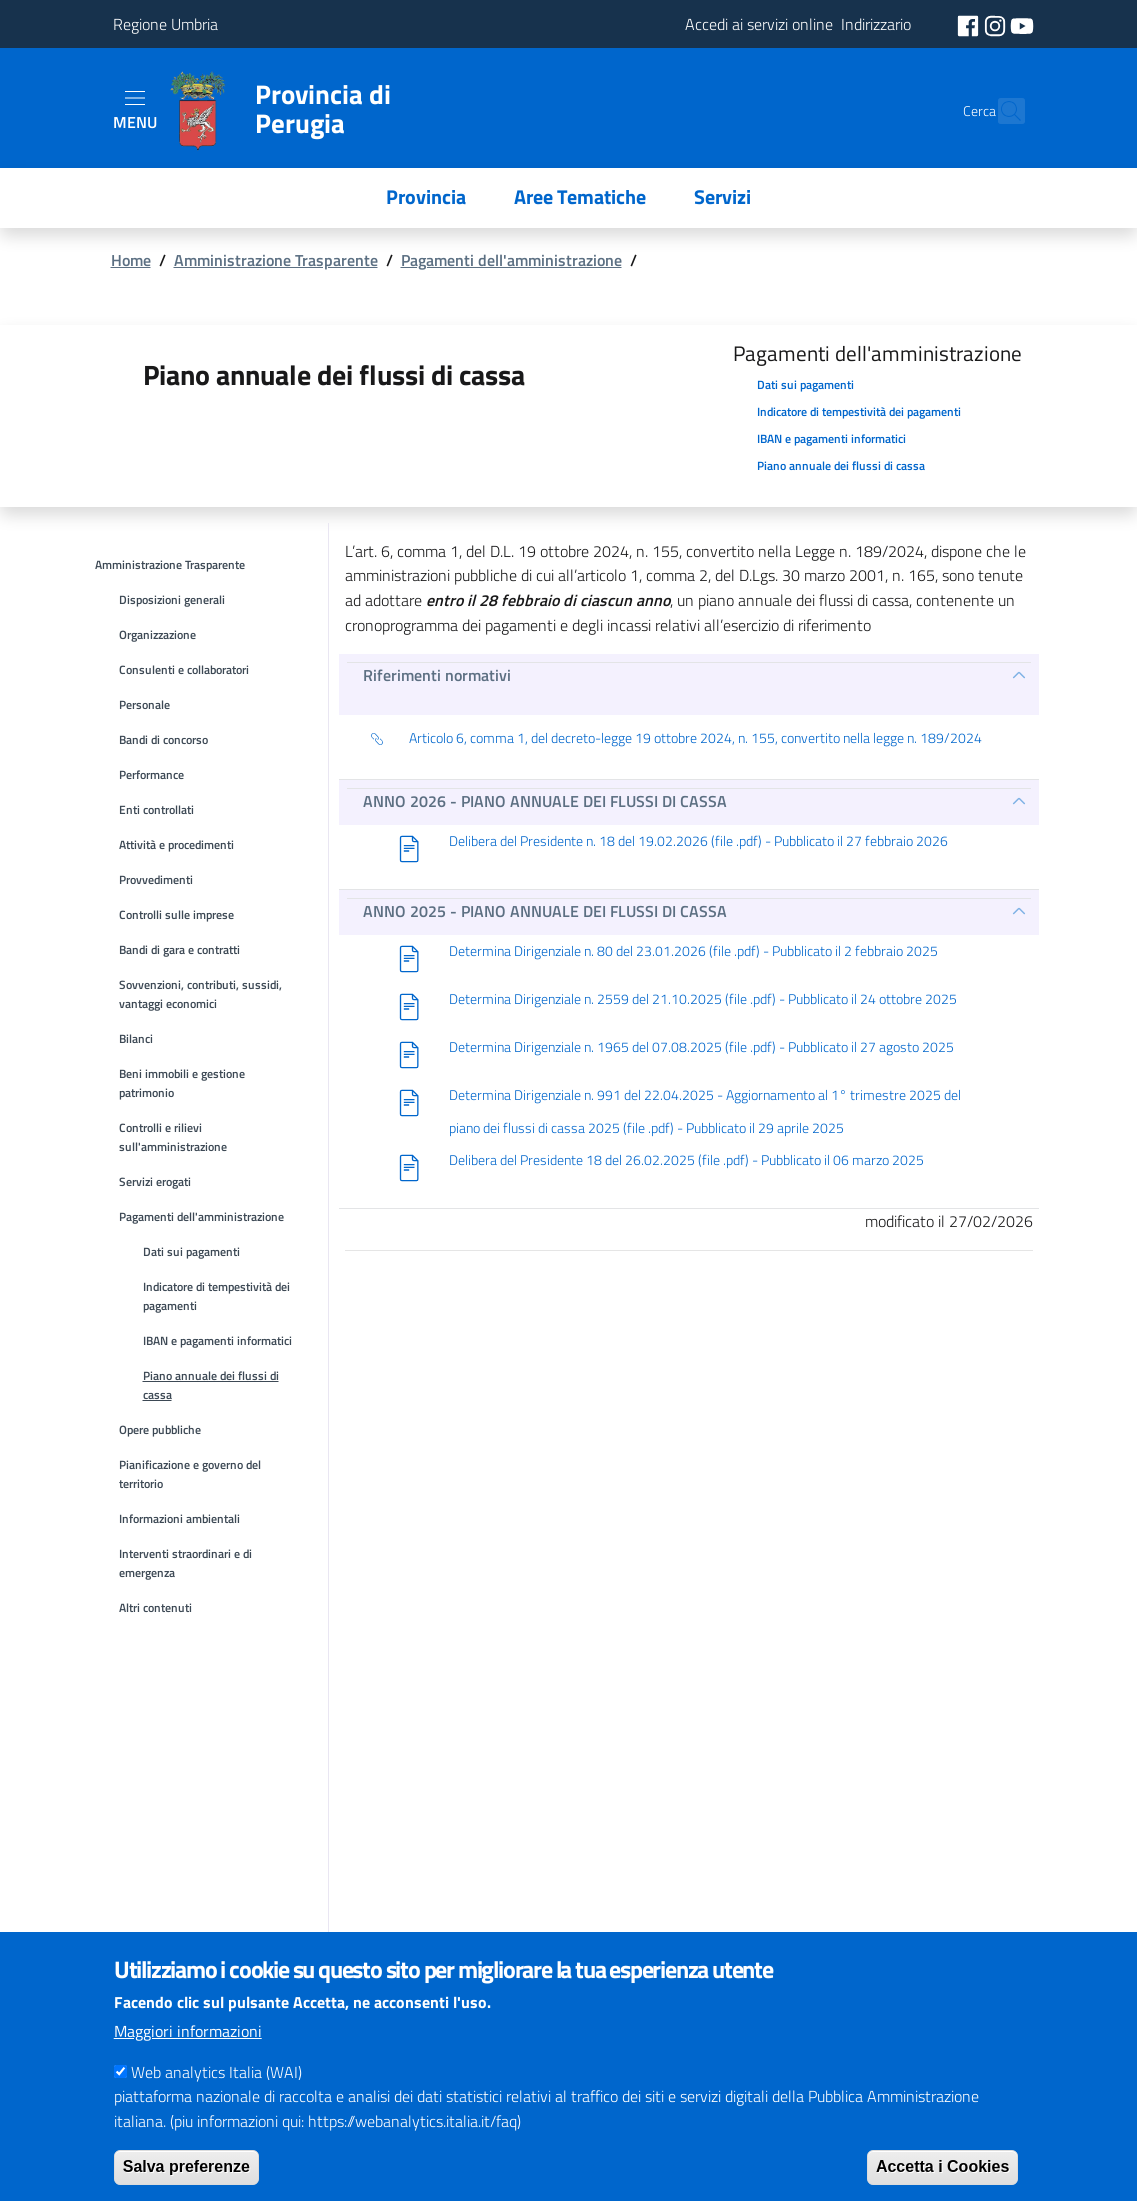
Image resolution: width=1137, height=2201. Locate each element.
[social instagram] (997, 24)
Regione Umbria (165, 24)
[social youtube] (1022, 24)
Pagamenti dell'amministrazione (511, 260)
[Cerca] (1001, 111)
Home (131, 260)
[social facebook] (970, 24)
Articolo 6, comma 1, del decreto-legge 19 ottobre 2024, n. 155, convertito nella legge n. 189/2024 (675, 739)
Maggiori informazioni (188, 2056)
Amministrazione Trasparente (276, 260)
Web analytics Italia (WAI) (216, 2097)
